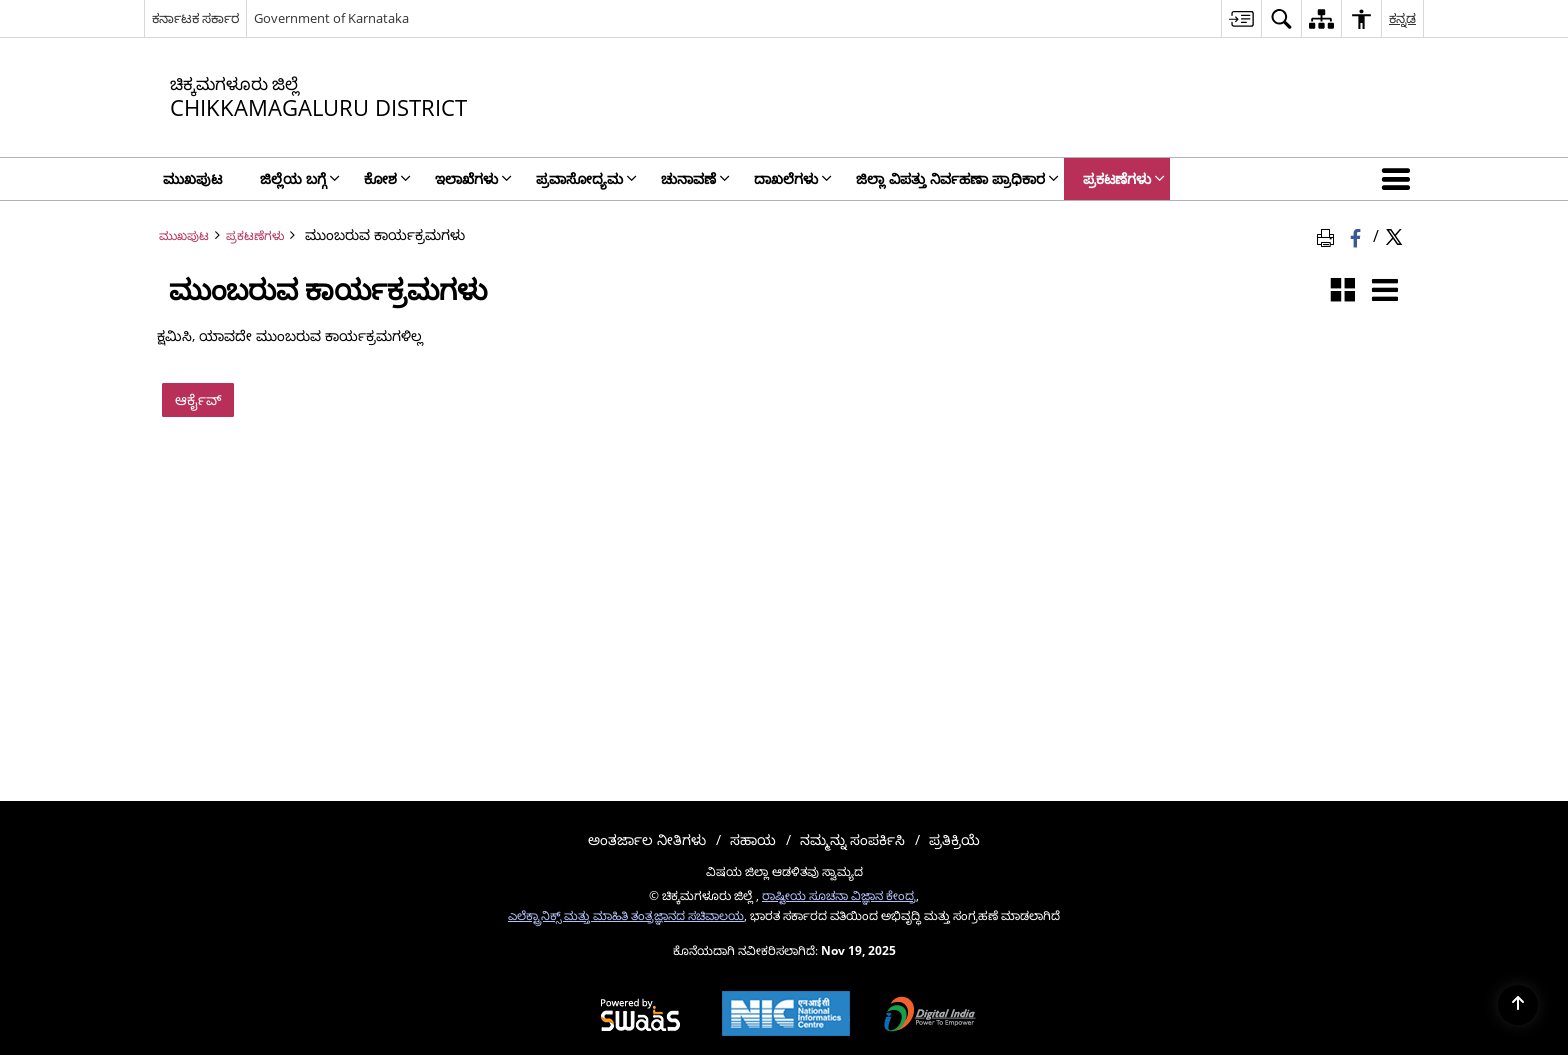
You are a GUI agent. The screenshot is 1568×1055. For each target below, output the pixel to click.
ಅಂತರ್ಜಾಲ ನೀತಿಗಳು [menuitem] (647, 839)
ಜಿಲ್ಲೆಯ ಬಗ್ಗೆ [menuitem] (300, 178)
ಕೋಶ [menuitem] (387, 178)
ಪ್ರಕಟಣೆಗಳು (255, 235)
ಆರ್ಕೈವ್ (198, 399)
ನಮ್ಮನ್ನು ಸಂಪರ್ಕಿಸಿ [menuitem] (852, 839)
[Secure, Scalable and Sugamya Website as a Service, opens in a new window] (640, 1016)
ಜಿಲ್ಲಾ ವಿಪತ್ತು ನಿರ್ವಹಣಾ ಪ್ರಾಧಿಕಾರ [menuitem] (957, 178)
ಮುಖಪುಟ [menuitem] (192, 178)
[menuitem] (1241, 18)
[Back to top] (1518, 1005)
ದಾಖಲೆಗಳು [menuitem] (793, 178)
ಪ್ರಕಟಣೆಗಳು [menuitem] (1124, 178)
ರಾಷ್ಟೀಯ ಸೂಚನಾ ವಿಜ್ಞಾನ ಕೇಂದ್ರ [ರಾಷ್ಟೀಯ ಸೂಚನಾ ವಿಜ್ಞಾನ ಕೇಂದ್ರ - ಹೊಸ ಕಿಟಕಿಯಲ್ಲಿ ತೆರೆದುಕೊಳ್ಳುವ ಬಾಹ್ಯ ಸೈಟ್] (839, 895)
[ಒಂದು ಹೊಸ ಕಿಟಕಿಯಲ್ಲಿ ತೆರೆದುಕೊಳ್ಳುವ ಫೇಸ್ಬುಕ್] (1357, 235)
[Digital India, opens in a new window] (930, 1016)
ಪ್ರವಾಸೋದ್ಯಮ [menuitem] (586, 178)
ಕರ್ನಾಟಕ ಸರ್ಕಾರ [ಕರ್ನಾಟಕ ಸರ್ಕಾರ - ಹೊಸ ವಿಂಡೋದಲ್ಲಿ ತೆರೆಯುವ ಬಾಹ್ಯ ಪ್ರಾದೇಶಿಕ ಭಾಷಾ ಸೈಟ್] (195, 18)
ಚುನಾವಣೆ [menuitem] (695, 178)
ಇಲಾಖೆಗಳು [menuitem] (473, 178)
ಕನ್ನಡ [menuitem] (1402, 18)
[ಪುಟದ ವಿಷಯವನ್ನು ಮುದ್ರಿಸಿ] (1329, 235)
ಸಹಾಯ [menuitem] (753, 839)
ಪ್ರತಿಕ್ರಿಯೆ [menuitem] (954, 839)
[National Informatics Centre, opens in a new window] (786, 1015)
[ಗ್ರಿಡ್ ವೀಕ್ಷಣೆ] (1343, 291)
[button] (1400, 179)
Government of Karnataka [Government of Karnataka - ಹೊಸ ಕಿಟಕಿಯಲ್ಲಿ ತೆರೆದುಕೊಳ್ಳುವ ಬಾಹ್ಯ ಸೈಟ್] (331, 18)
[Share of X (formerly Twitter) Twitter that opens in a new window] (1394, 235)
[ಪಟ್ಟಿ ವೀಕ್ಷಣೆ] (1385, 291)
